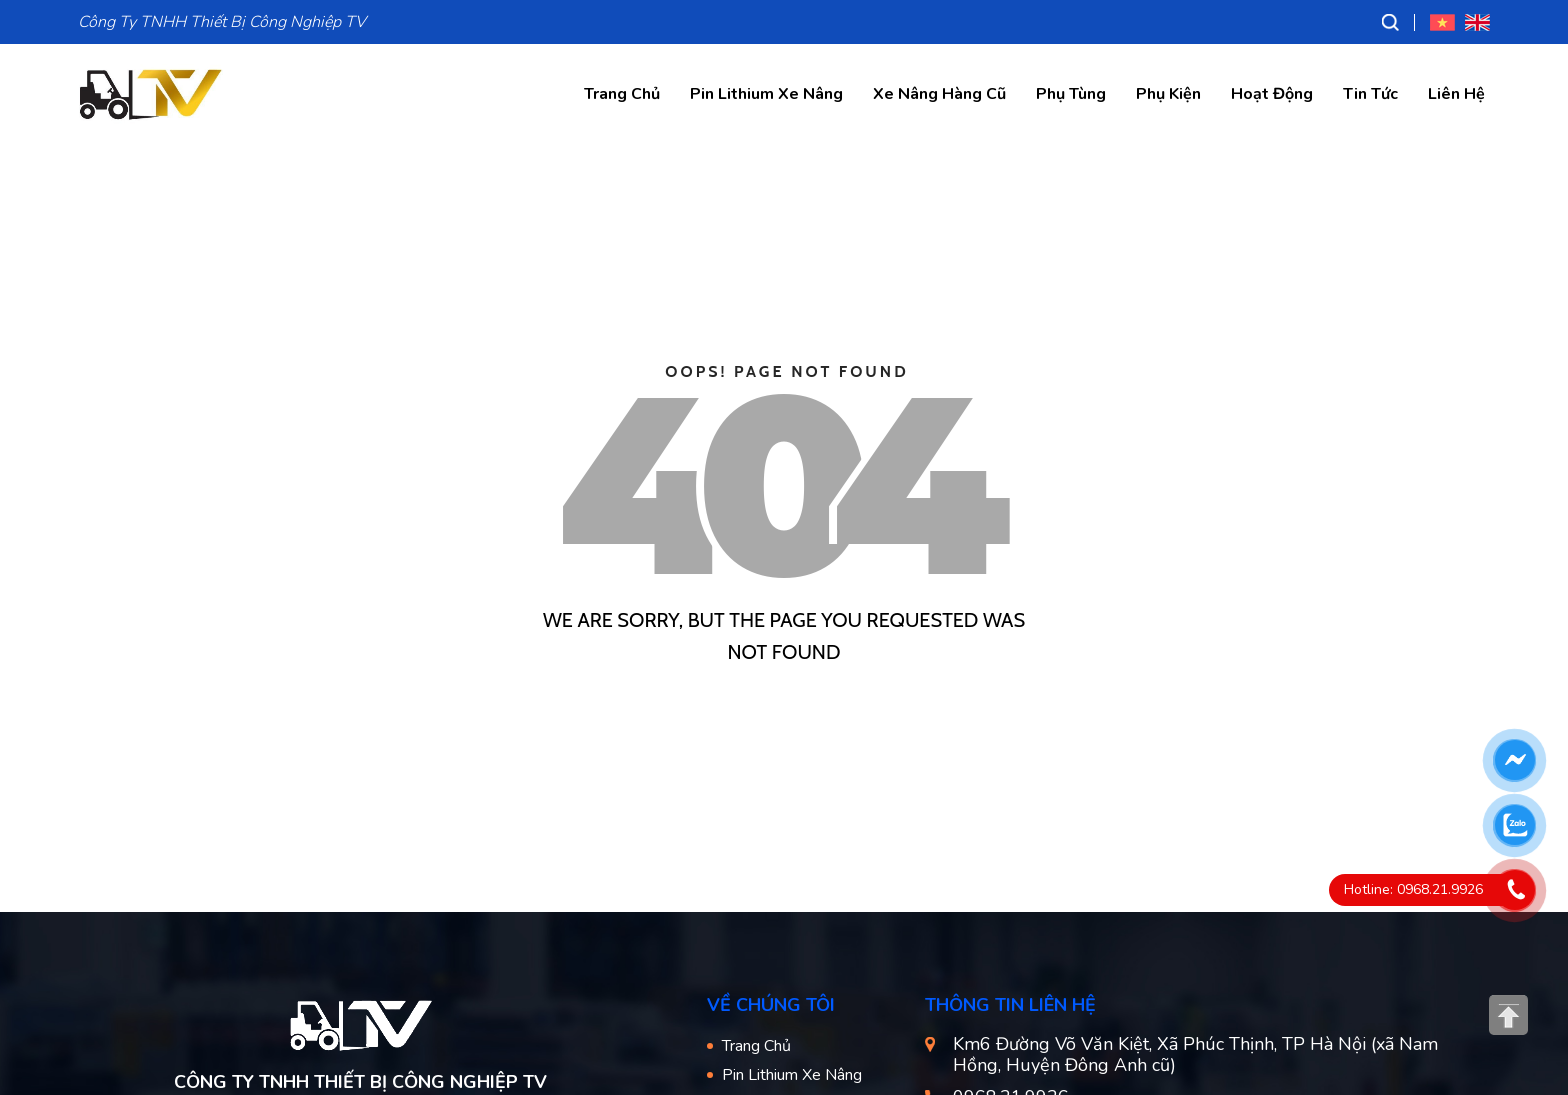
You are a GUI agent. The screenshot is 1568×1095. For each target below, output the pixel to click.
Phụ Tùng (1071, 94)
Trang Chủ (622, 94)
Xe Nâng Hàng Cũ (939, 94)
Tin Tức (1370, 94)
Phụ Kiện (1168, 94)
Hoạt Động (1272, 94)
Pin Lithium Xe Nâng (766, 94)
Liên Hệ (1456, 94)
